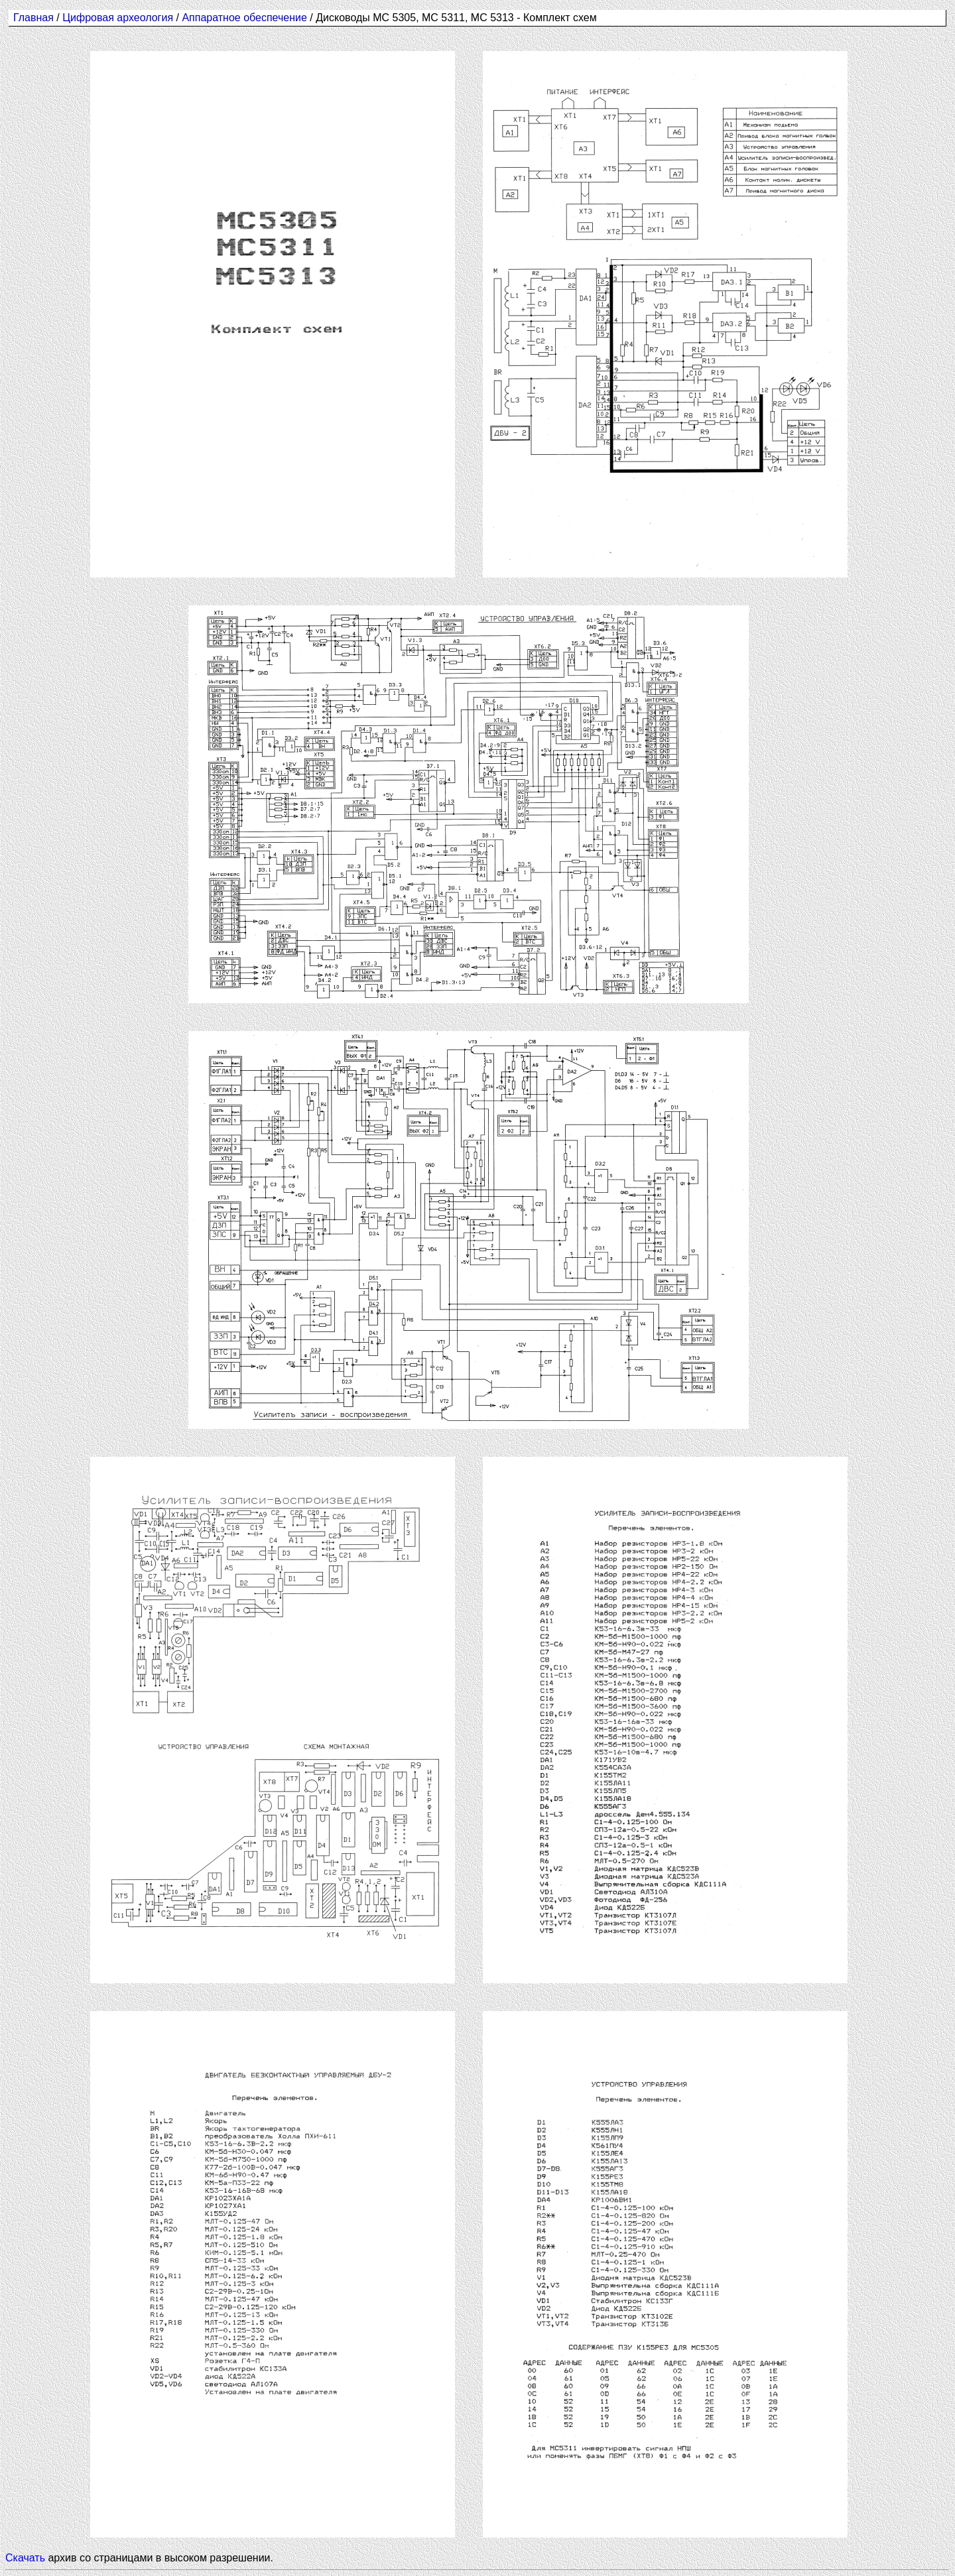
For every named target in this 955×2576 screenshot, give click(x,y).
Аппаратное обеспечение (246, 17)
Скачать (25, 2557)
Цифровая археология (117, 17)
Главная (33, 17)
